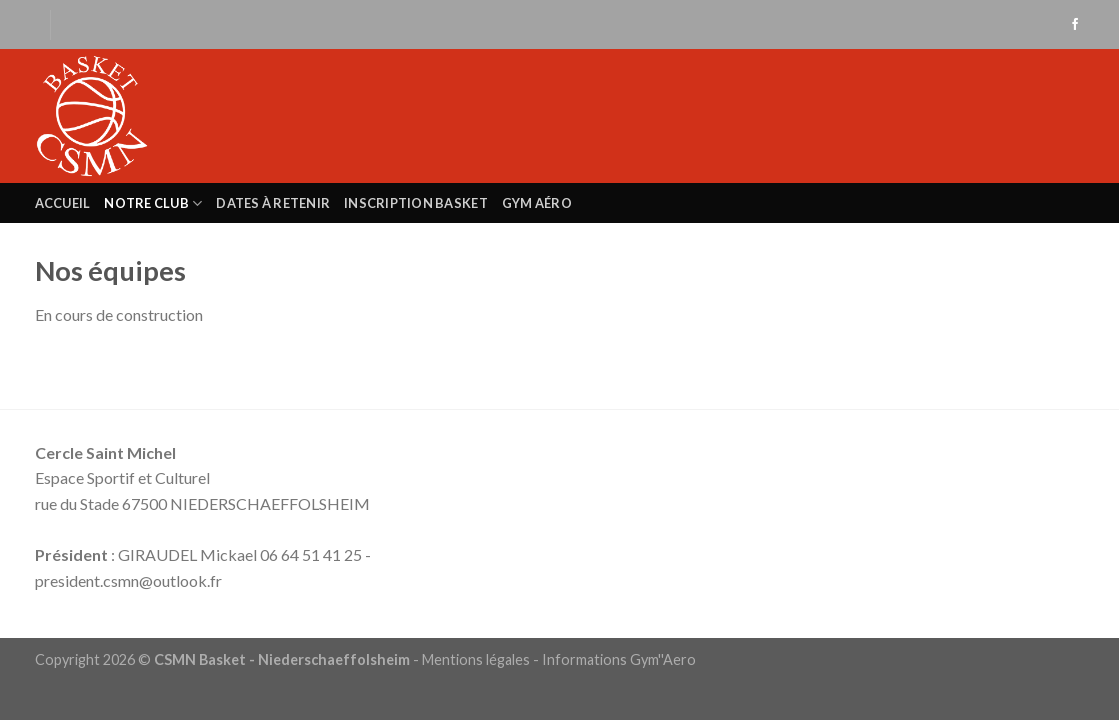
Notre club (153, 203)
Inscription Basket (416, 203)
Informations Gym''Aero (619, 659)
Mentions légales (476, 659)
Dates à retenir (273, 203)
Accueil (63, 203)
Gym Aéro (537, 203)
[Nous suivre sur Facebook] (1075, 25)
